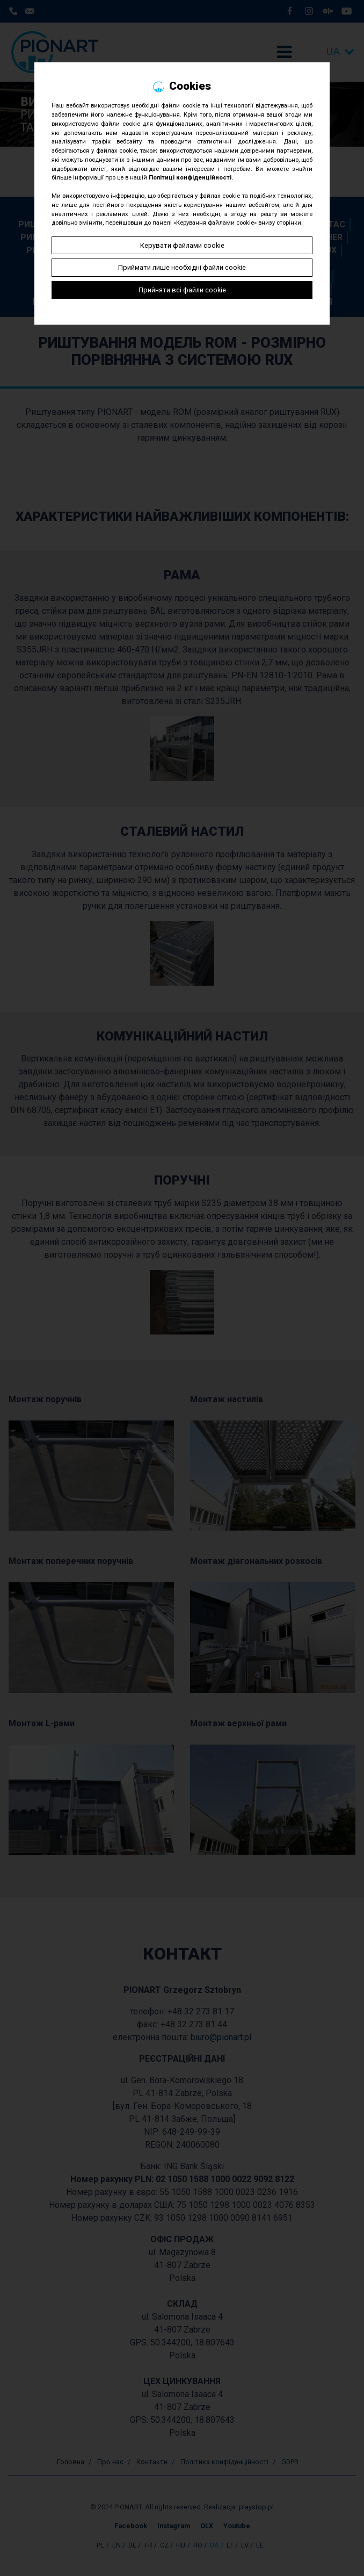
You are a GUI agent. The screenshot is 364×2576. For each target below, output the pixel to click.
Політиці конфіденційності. (191, 177)
